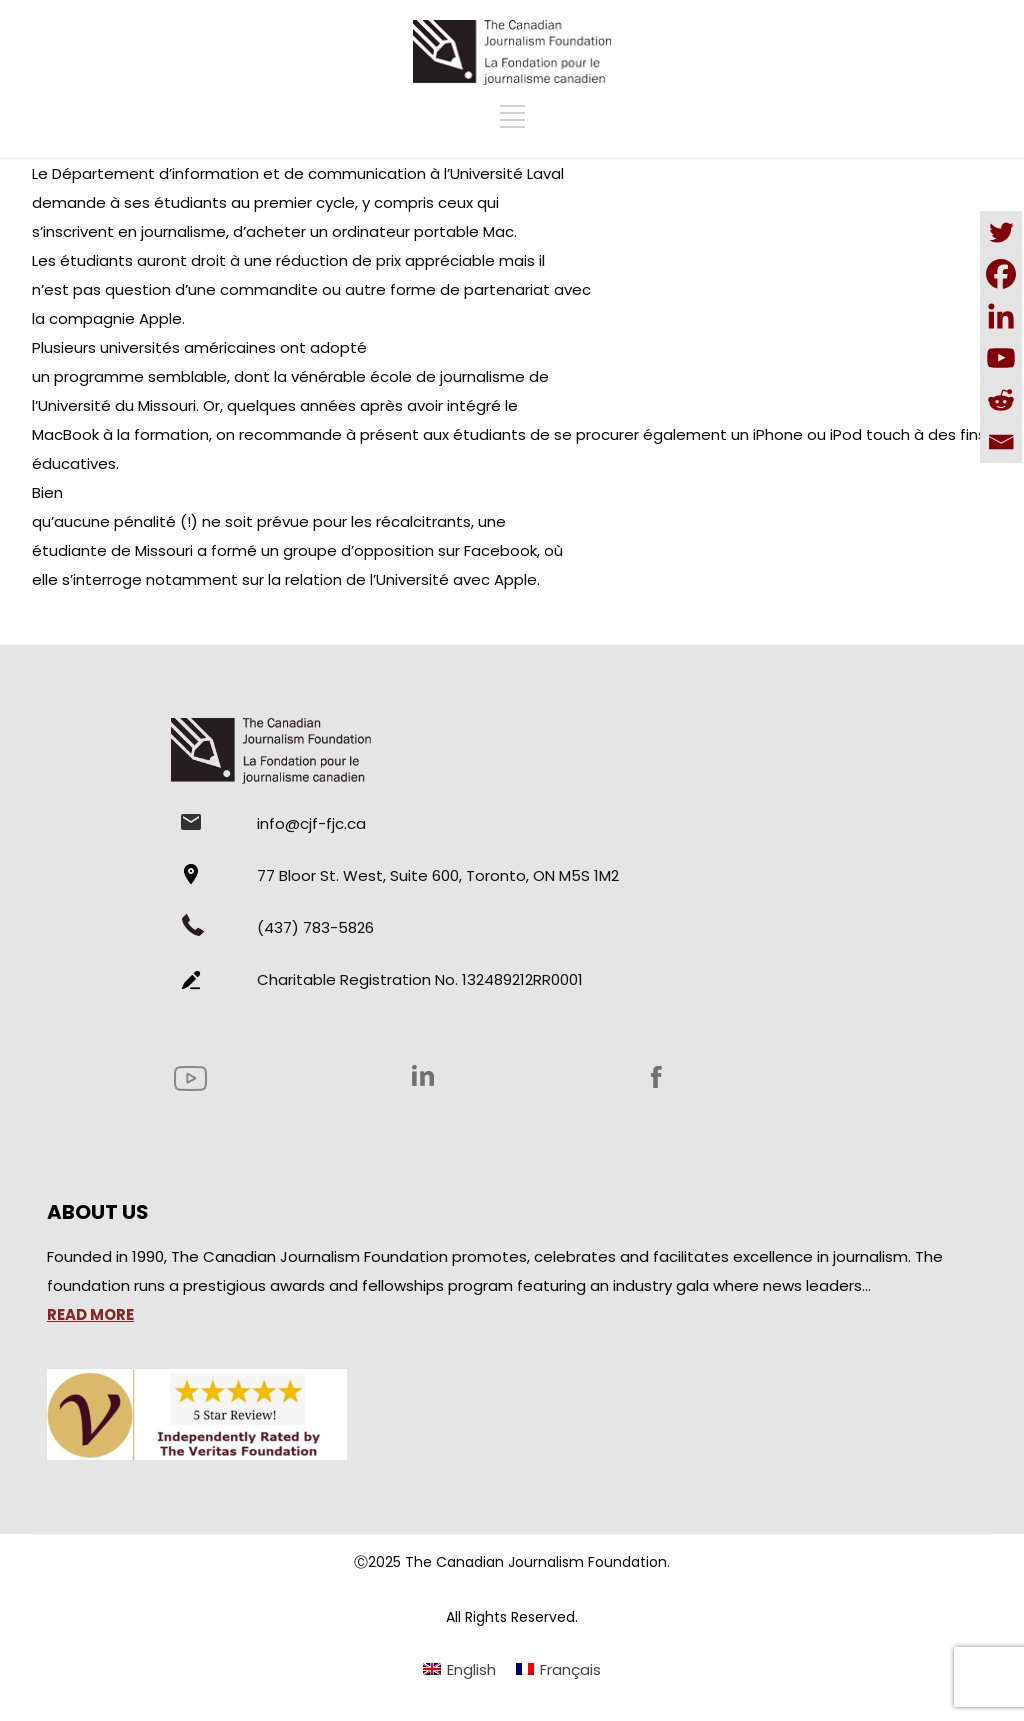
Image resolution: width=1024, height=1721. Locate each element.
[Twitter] (1001, 232)
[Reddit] (1001, 400)
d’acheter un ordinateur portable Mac (373, 231)
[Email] (1001, 442)
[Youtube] (1001, 358)
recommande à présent (327, 434)
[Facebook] (1001, 274)
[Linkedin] (1001, 316)
